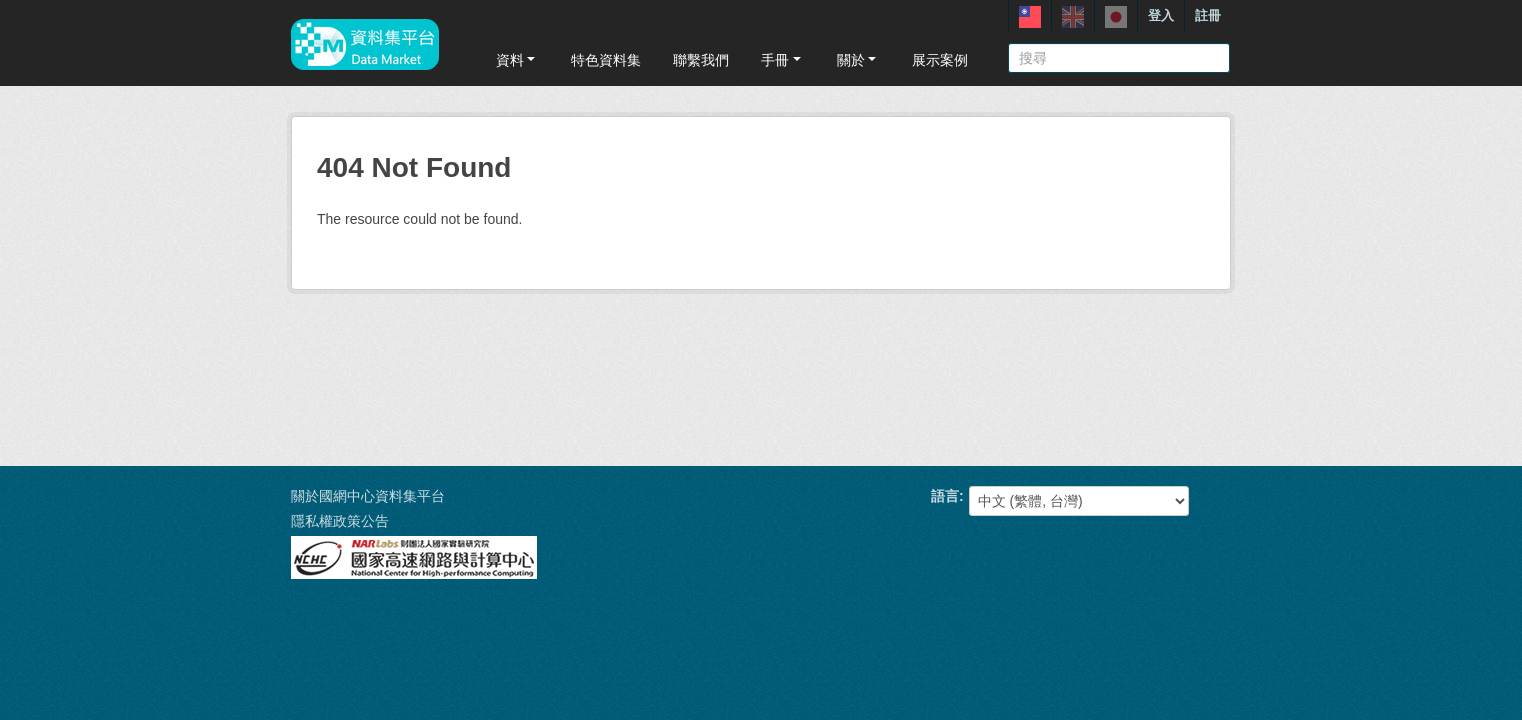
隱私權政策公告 (340, 521)
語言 (945, 496)
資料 (517, 60)
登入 (1161, 15)
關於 (858, 60)
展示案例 (940, 60)
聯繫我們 (701, 60)
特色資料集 (606, 60)
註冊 (1208, 15)
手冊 (782, 60)
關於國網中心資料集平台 (368, 496)
